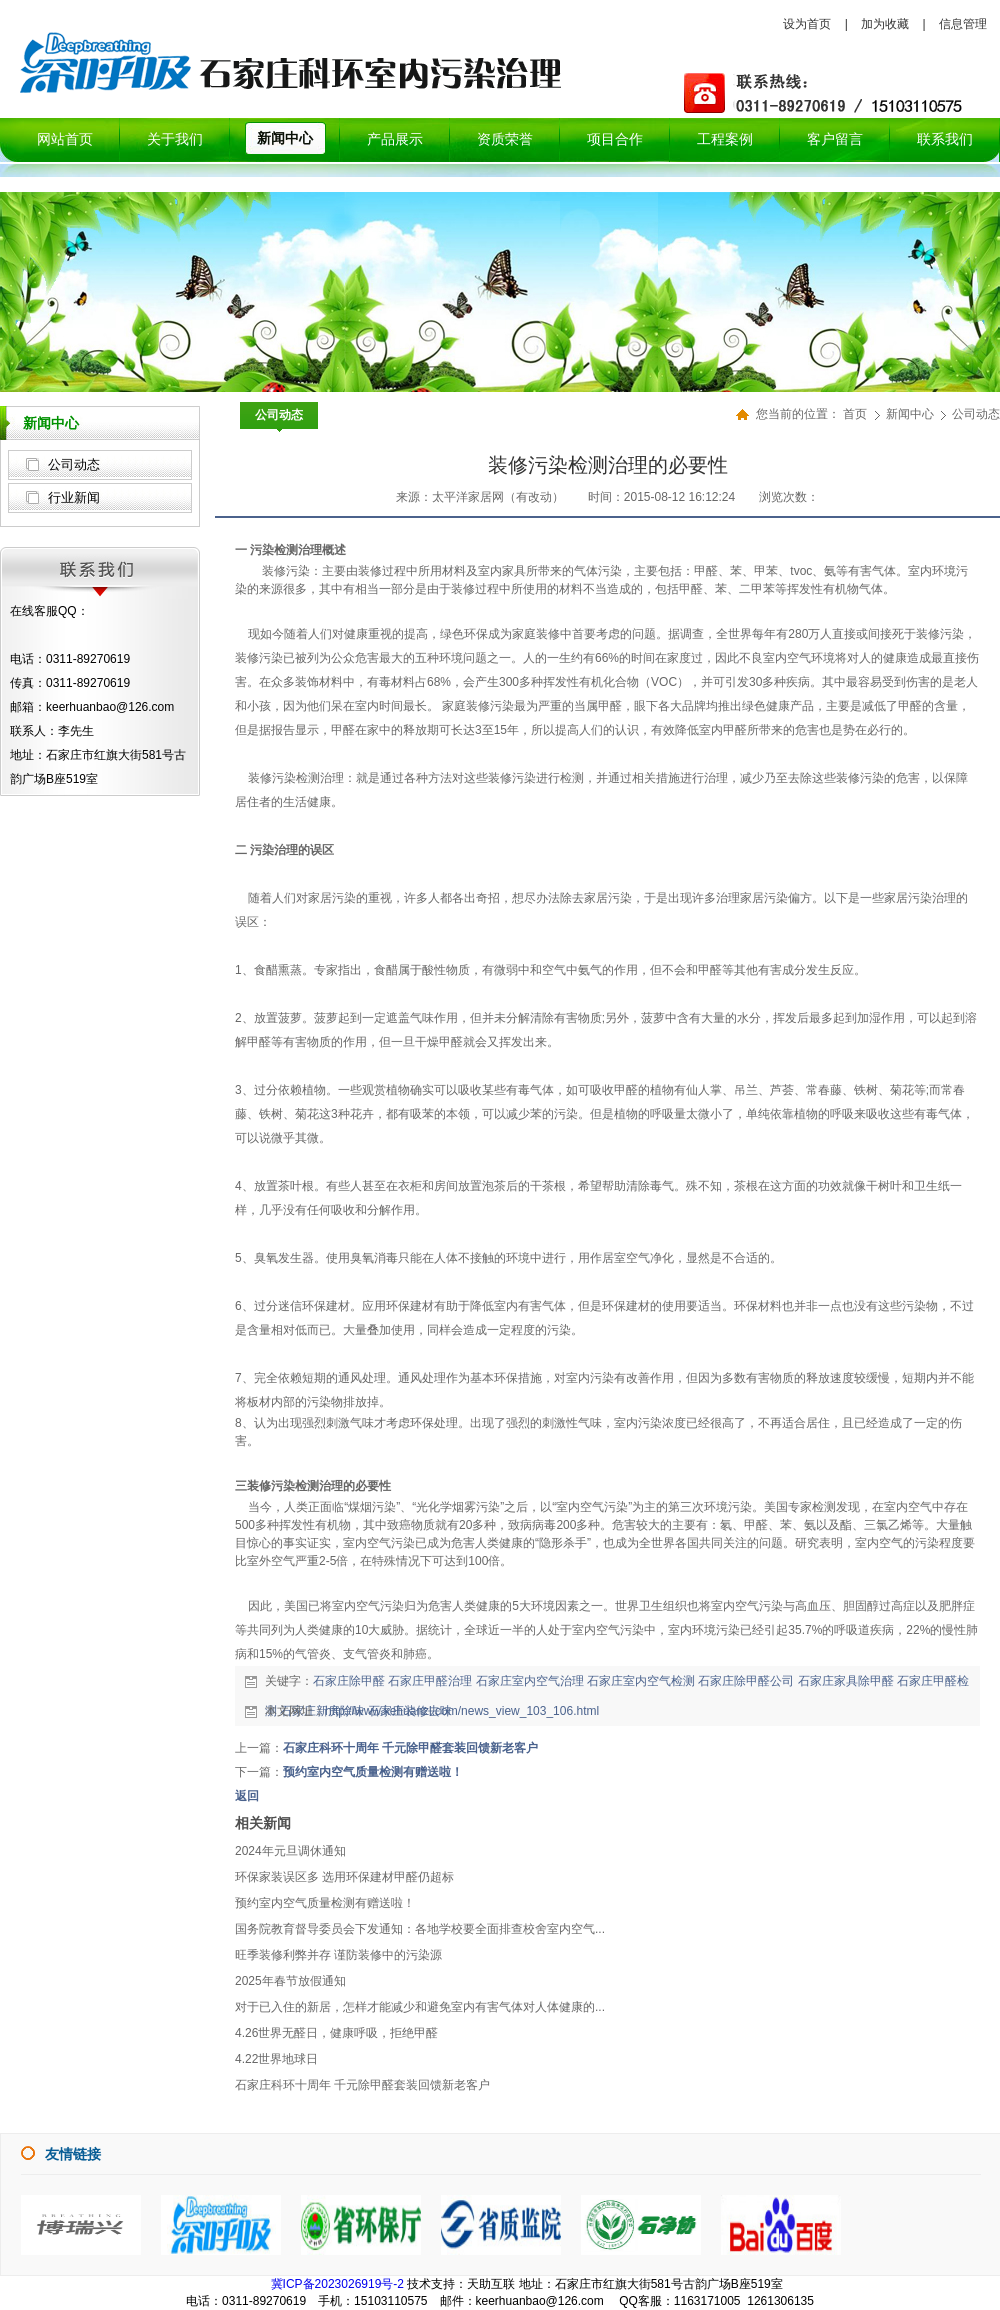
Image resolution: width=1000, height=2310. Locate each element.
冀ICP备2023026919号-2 (337, 2284)
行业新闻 (74, 497)
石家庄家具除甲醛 (846, 1681)
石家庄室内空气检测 (641, 1681)
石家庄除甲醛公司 (746, 1681)
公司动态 (74, 464)
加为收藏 (885, 24)
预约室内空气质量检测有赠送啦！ (373, 1772)
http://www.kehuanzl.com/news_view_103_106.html (462, 1711)
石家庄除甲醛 (349, 1681)
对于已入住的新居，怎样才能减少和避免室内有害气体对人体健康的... (420, 2007)
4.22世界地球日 (276, 2059)
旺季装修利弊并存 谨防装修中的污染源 (338, 1955)
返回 (247, 1796)
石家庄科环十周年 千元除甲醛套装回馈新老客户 (410, 1748)
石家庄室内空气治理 (530, 1681)
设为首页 (807, 24)
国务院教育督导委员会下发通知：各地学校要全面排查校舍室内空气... (420, 1929)
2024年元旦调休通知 (290, 1851)
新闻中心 (911, 414)
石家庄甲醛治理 (430, 1681)
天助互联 (491, 2284)
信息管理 (963, 24)
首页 (855, 414)
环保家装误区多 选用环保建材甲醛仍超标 (344, 1877)
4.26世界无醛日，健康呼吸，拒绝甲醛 (336, 2033)
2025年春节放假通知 (290, 1981)
